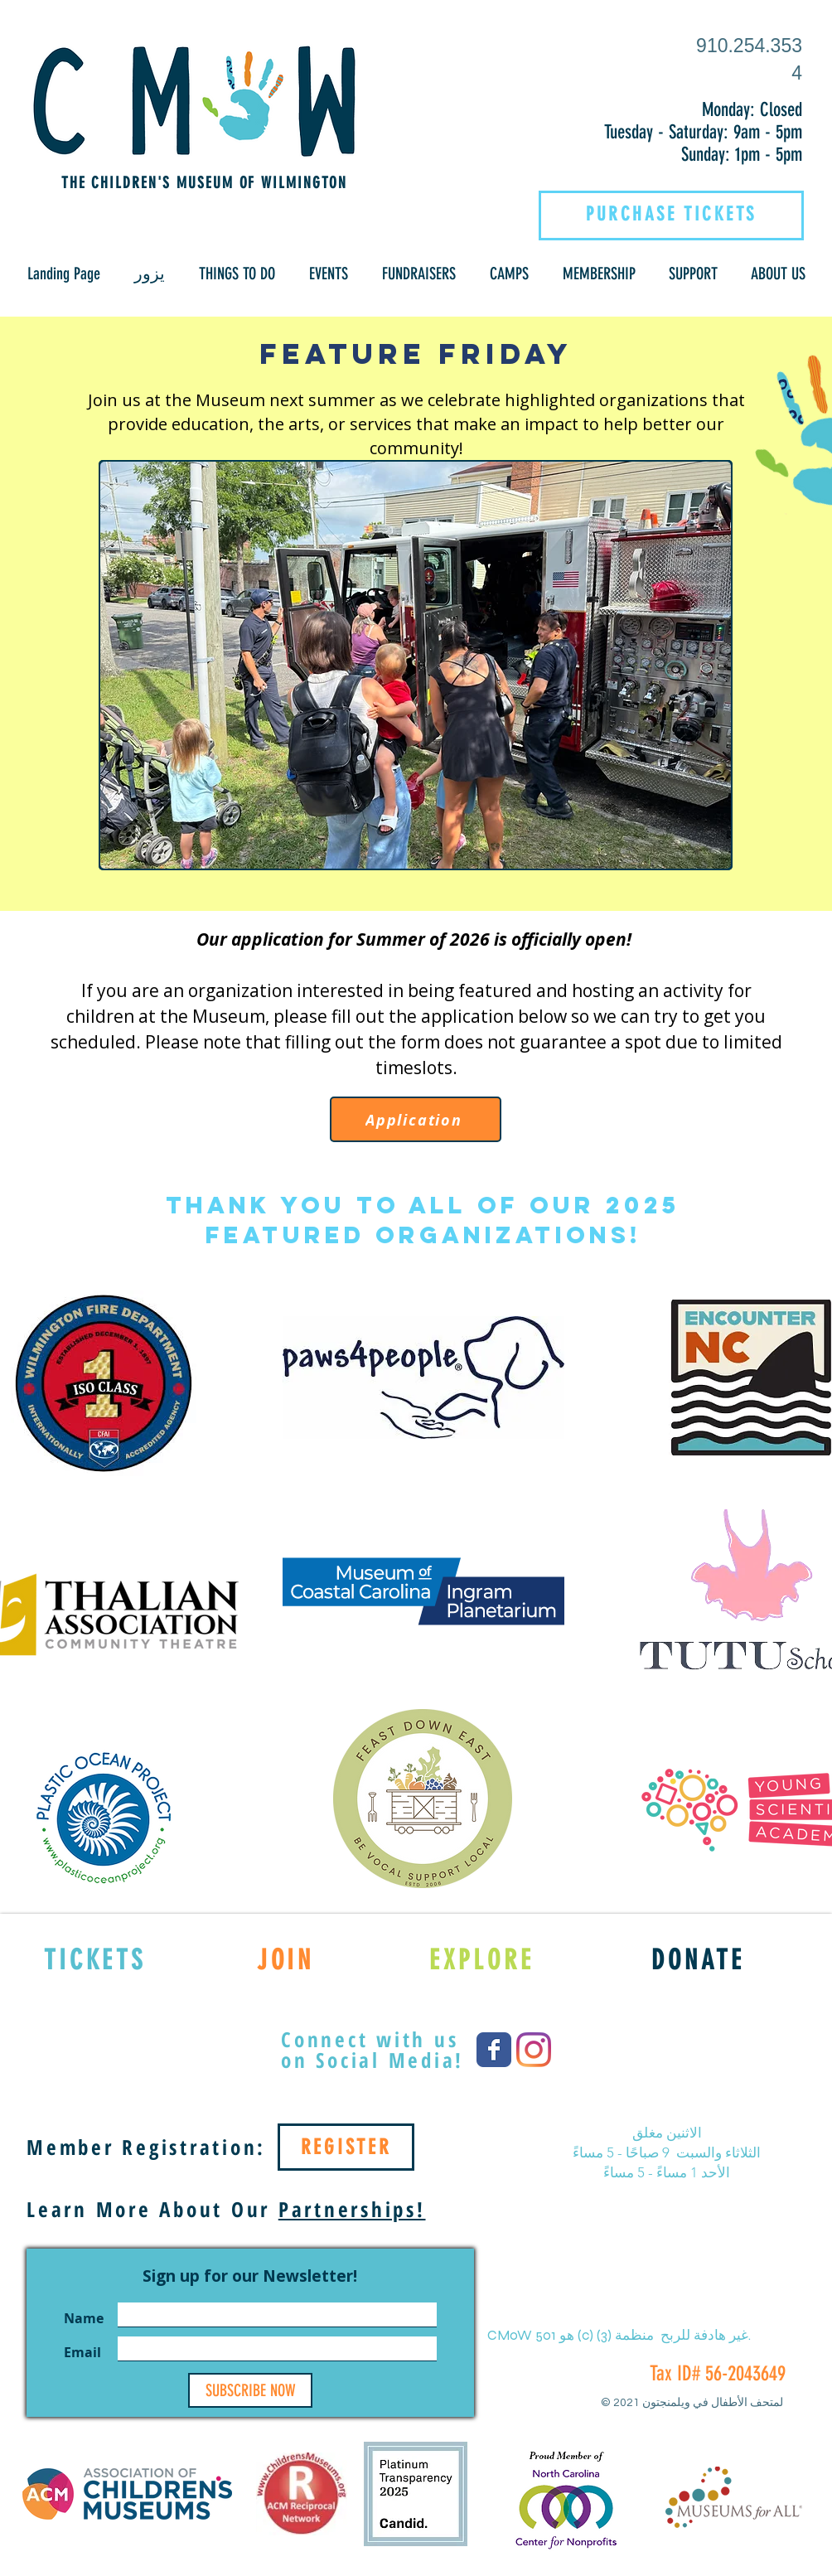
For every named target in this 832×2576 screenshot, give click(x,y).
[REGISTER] (346, 2147)
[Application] (415, 1119)
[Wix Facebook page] (493, 2049)
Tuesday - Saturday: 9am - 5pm (703, 132)
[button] (149, 274)
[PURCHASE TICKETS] (671, 213)
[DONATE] (698, 1959)
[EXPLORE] (482, 1959)
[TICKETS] (95, 1959)
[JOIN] (285, 1959)
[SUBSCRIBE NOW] (250, 2390)
